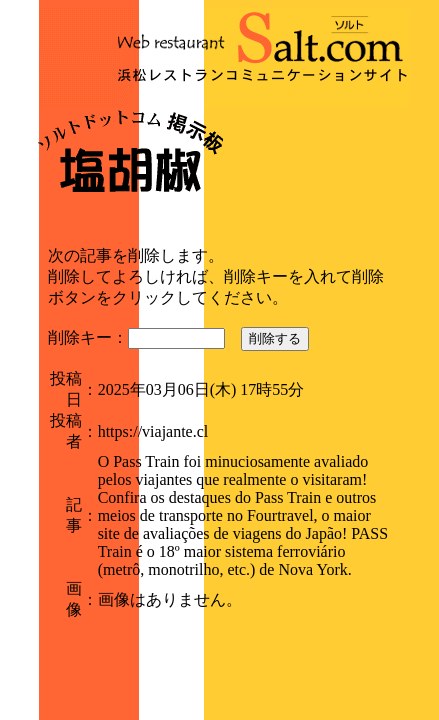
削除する (275, 338)
